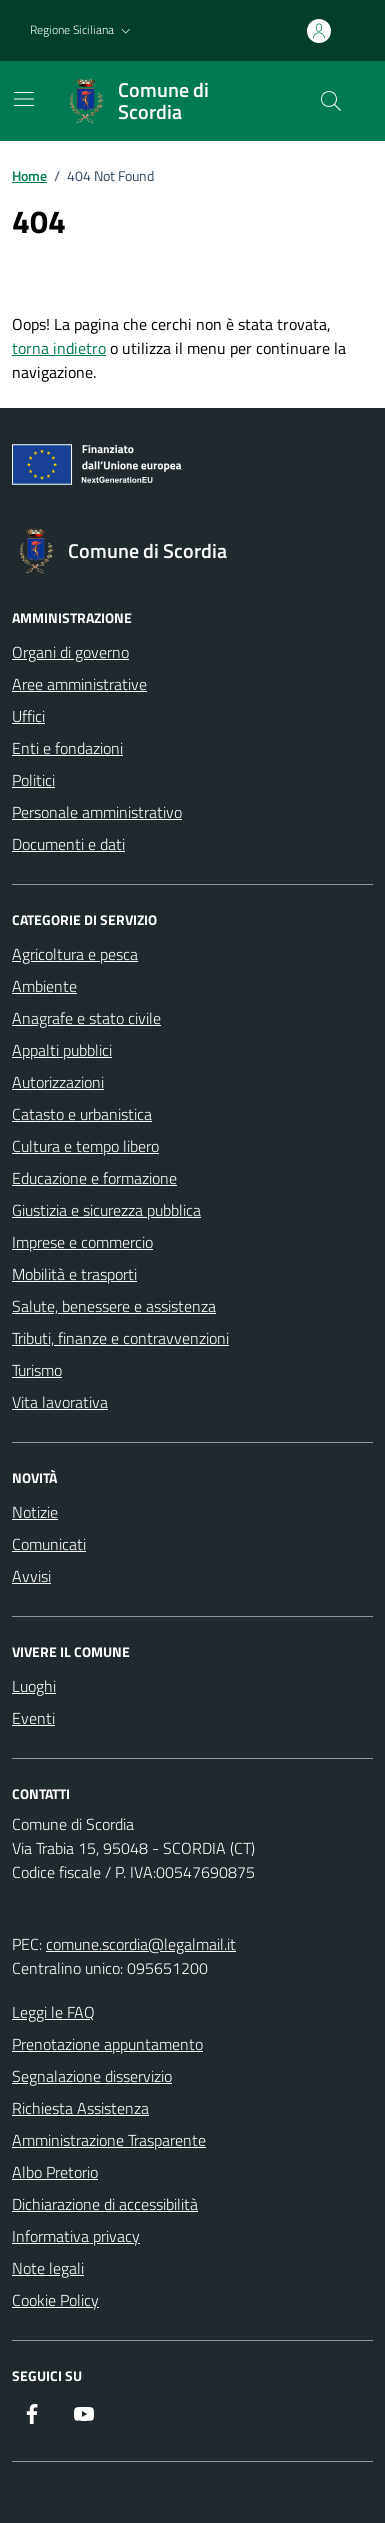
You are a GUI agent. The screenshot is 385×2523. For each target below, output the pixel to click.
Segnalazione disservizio (92, 2076)
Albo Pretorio (55, 2172)
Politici (33, 780)
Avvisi (31, 1576)
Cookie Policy (55, 2300)
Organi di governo (70, 652)
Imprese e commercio (82, 1242)
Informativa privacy (76, 2236)
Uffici (28, 716)
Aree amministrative (79, 684)
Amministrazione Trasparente (109, 2140)
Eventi (33, 1718)
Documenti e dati (68, 844)
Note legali (48, 2268)
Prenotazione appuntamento (107, 2044)
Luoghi (34, 1686)
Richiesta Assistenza (80, 2108)
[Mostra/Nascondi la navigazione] (24, 99)
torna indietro (59, 348)
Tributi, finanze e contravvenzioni (120, 1338)
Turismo (37, 1370)
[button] (82, 30)
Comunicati (49, 1544)
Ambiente (44, 986)
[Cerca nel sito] (331, 101)
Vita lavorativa (60, 1402)
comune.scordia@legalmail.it (141, 1944)
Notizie (35, 1512)
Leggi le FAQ (53, 2012)
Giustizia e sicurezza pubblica (106, 1210)
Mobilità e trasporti (74, 1274)
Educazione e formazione (94, 1178)
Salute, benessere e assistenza (114, 1306)
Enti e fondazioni (67, 748)
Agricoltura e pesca (75, 954)
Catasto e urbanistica (82, 1114)
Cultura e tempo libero (85, 1146)
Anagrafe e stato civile (86, 1018)
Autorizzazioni (58, 1082)
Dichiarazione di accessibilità (105, 2204)
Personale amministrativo (97, 812)
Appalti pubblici (62, 1050)
